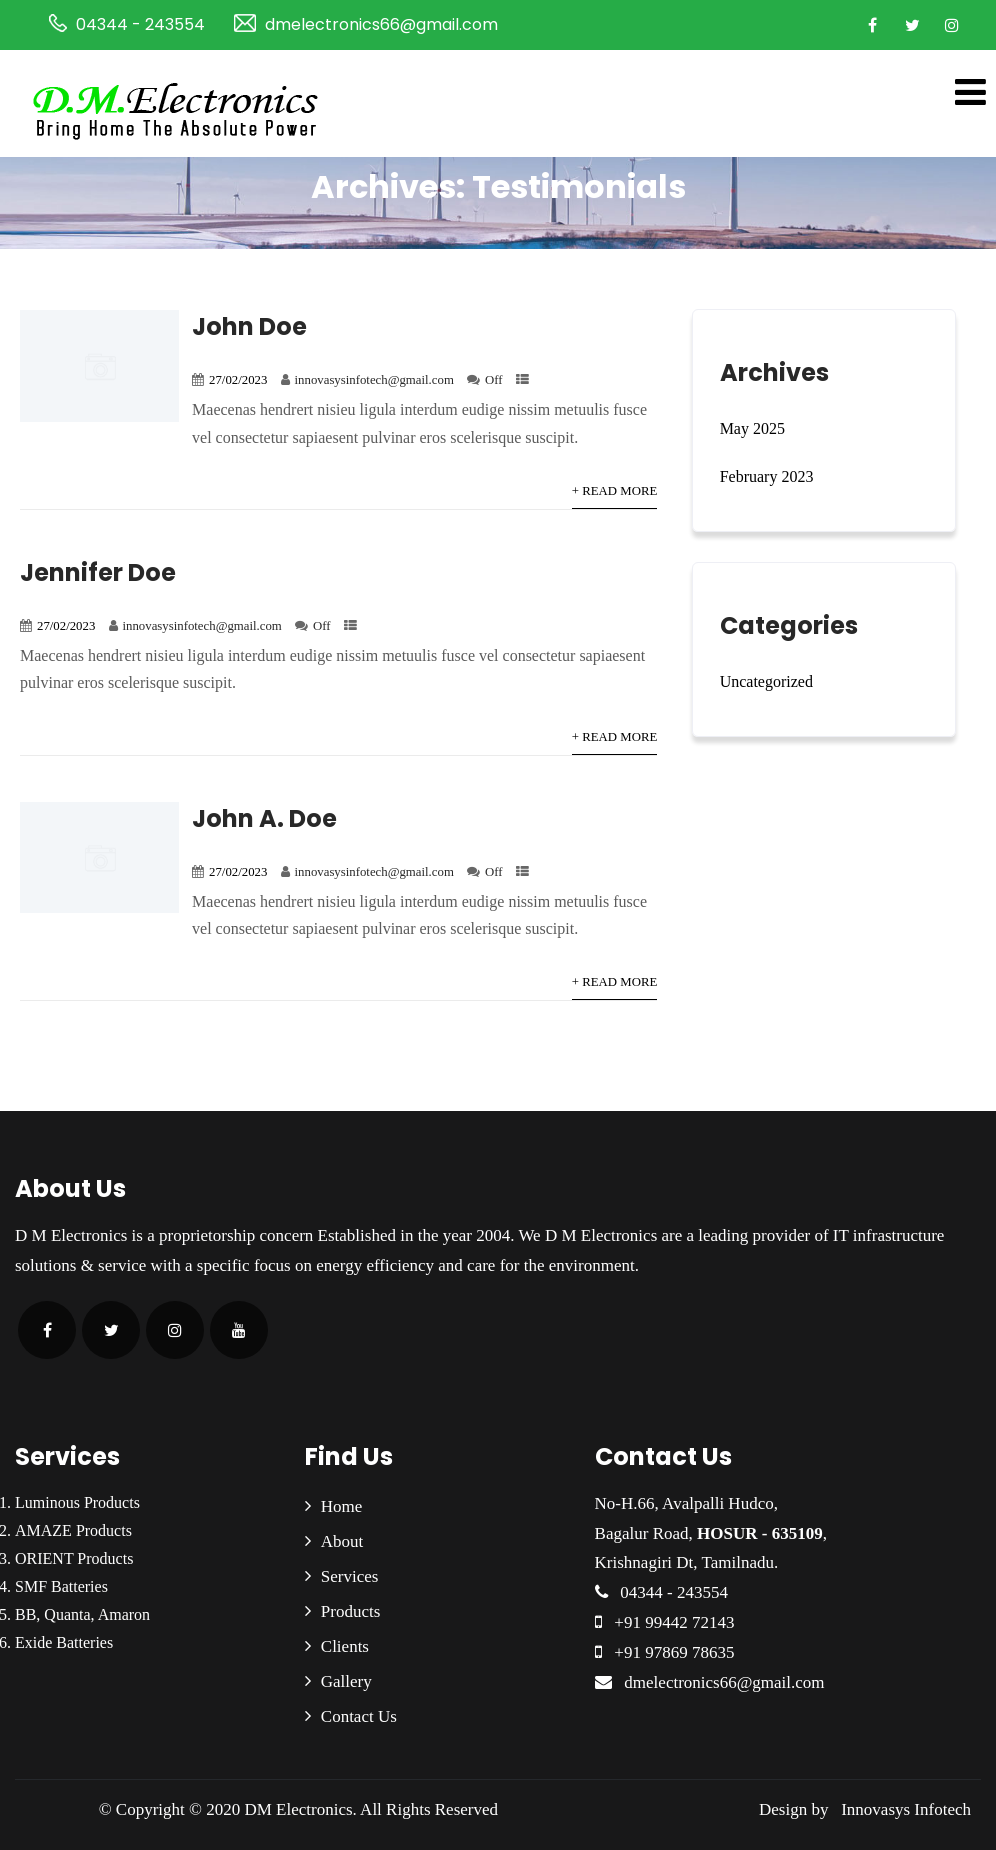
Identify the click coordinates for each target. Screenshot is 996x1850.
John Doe (249, 326)
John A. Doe (264, 818)
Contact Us (359, 1716)
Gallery (346, 1681)
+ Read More (614, 491)
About (342, 1541)
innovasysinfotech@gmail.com (374, 380)
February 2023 (767, 476)
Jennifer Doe (98, 572)
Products (351, 1611)
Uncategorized (766, 681)
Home (342, 1506)
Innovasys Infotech (902, 1809)
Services (350, 1576)
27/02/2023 (238, 380)
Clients (345, 1646)
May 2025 (752, 428)
